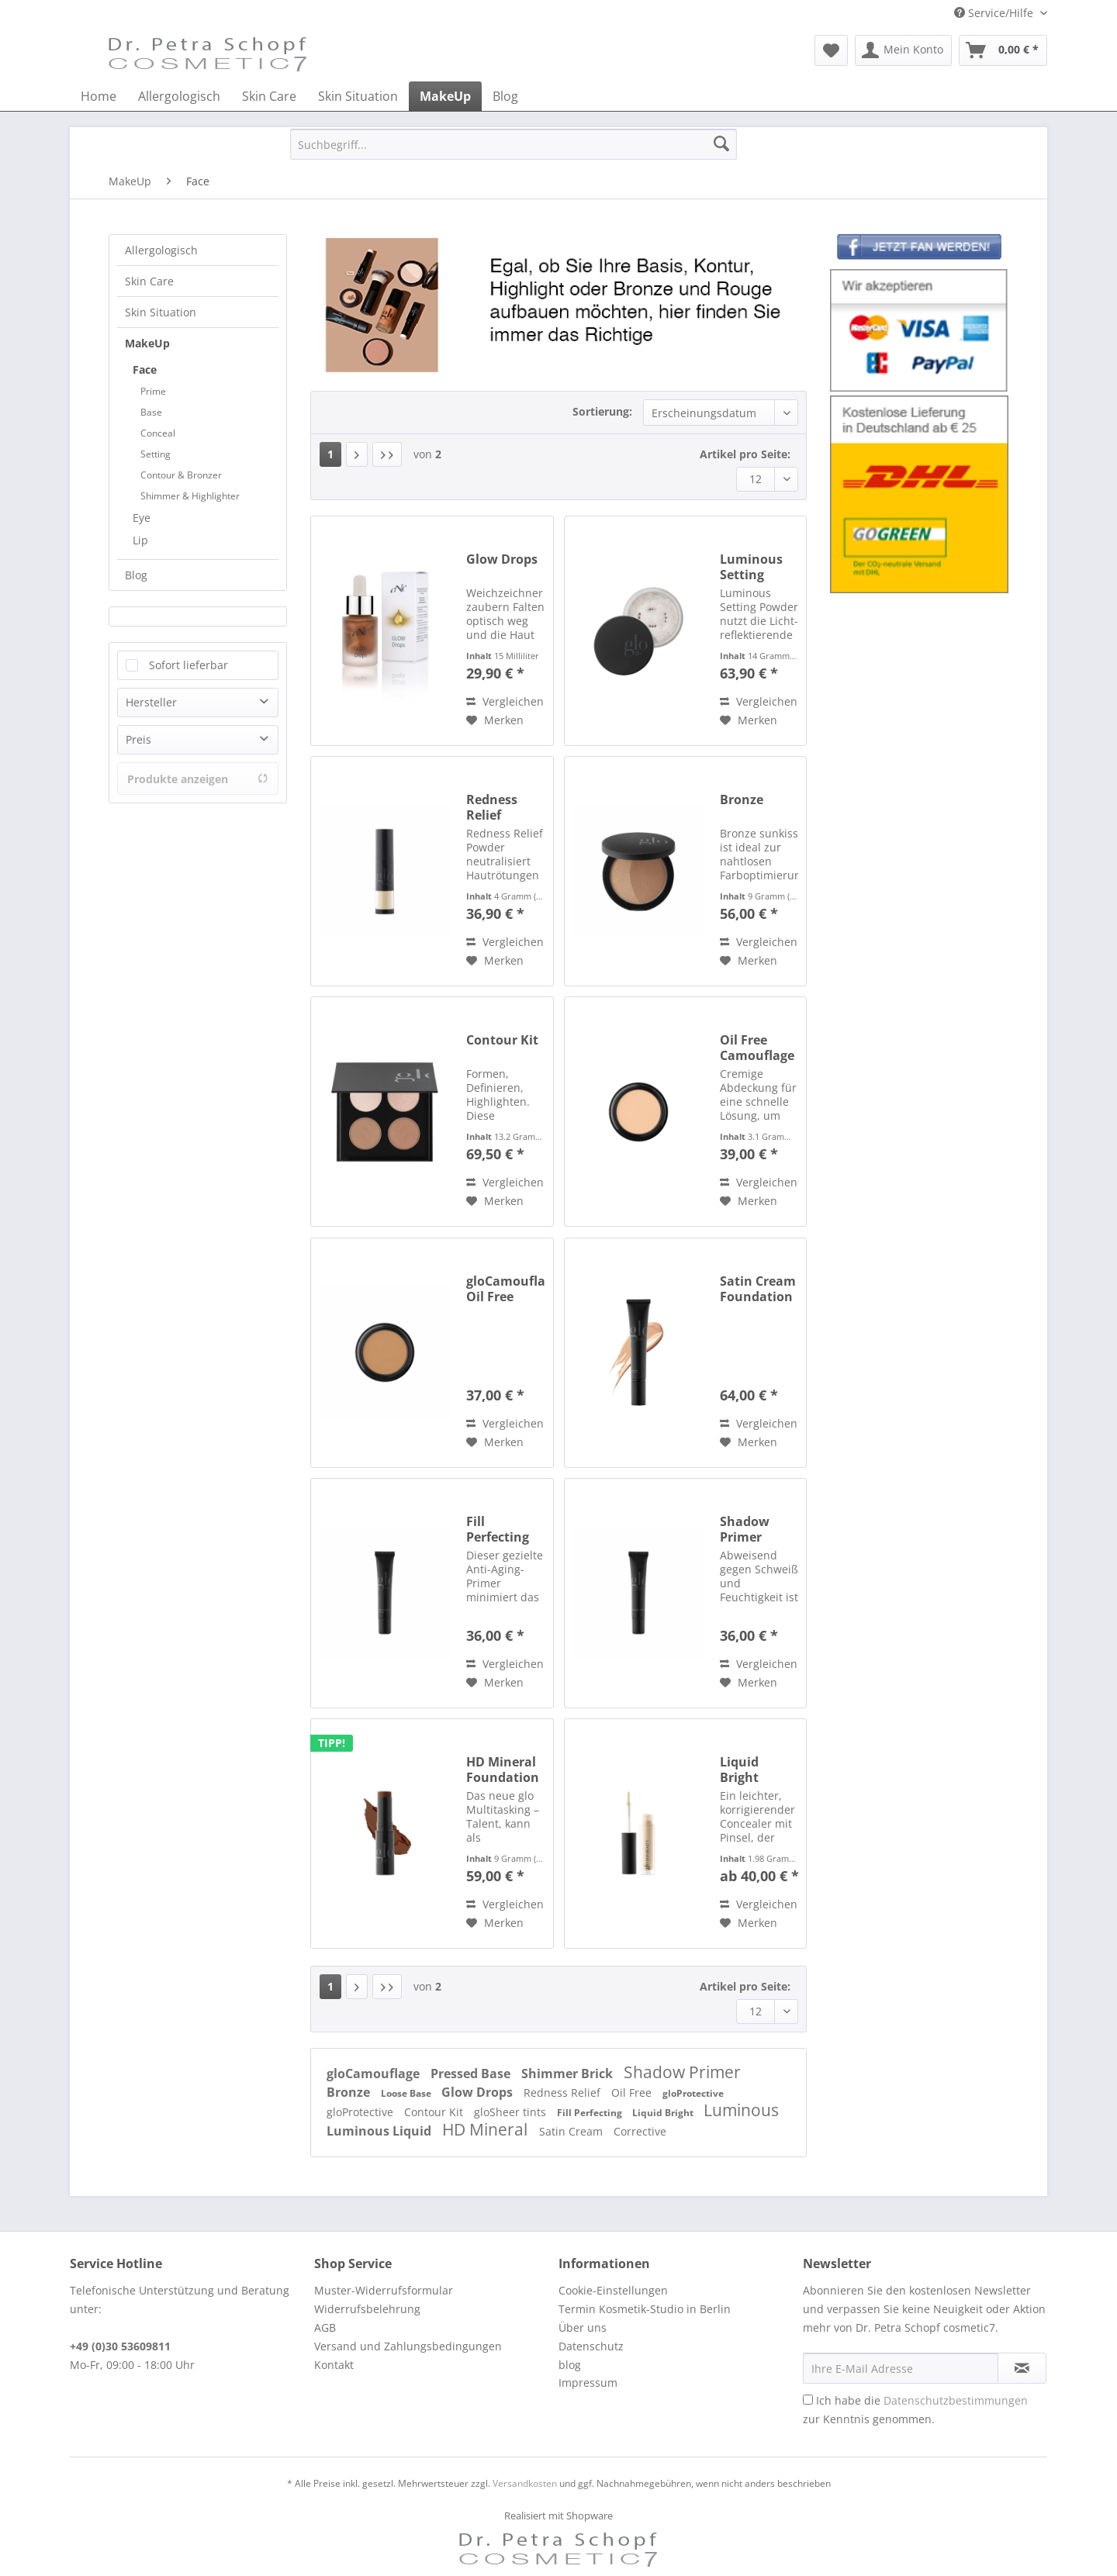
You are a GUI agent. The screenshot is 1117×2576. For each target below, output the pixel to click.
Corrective (640, 2131)
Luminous (741, 2110)
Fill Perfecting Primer (497, 1529)
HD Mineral (486, 2129)
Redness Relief (563, 2092)
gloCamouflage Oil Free (505, 1288)
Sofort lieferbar (188, 665)
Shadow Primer (744, 1529)
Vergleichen (505, 701)
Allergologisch (161, 250)
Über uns (582, 2327)
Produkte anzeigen (197, 779)
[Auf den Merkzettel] (495, 720)
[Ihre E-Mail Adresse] (900, 2368)
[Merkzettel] (831, 50)
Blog (136, 575)
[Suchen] (721, 144)
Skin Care (149, 281)
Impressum (587, 2382)
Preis (138, 739)
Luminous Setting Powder (751, 566)
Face (145, 369)
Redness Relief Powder (491, 807)
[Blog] (505, 96)
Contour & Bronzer (181, 475)
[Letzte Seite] (387, 454)
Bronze (741, 800)
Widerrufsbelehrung (367, 2308)
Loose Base (407, 2093)
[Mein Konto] (903, 50)
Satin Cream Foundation (758, 1288)
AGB (325, 2327)
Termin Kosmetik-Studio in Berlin (644, 2308)
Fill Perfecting (590, 2112)
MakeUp (147, 343)
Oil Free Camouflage (757, 1047)
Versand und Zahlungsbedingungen (408, 2346)
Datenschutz (591, 2346)
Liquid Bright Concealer (750, 1769)
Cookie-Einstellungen (613, 2290)
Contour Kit (502, 1040)
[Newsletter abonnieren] (1022, 2368)
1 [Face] (330, 454)
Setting (155, 454)
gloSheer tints (511, 2112)
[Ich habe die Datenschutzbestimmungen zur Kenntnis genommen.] (808, 2400)
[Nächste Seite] (357, 454)
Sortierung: (602, 411)
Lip (140, 540)
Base (151, 412)
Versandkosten (525, 2483)
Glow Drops (502, 559)
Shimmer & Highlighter (190, 495)
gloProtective (693, 2093)
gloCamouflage (375, 2073)
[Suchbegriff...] (513, 144)
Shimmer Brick (568, 2073)
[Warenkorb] (1003, 50)
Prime (153, 391)
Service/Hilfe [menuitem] (995, 12)
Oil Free (633, 2092)
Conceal (157, 433)
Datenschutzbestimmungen (956, 2400)
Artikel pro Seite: (745, 454)
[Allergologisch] (179, 96)
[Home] (98, 96)
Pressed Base (472, 2073)
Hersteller (151, 702)
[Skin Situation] (358, 96)
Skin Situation (160, 312)
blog (569, 2364)
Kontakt (334, 2364)
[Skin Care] (269, 96)
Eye (141, 517)
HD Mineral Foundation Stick (502, 1769)
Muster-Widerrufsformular (383, 2290)
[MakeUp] (445, 96)
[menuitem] (831, 50)
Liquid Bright (664, 2112)
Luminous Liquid (380, 2130)
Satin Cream (572, 2131)
